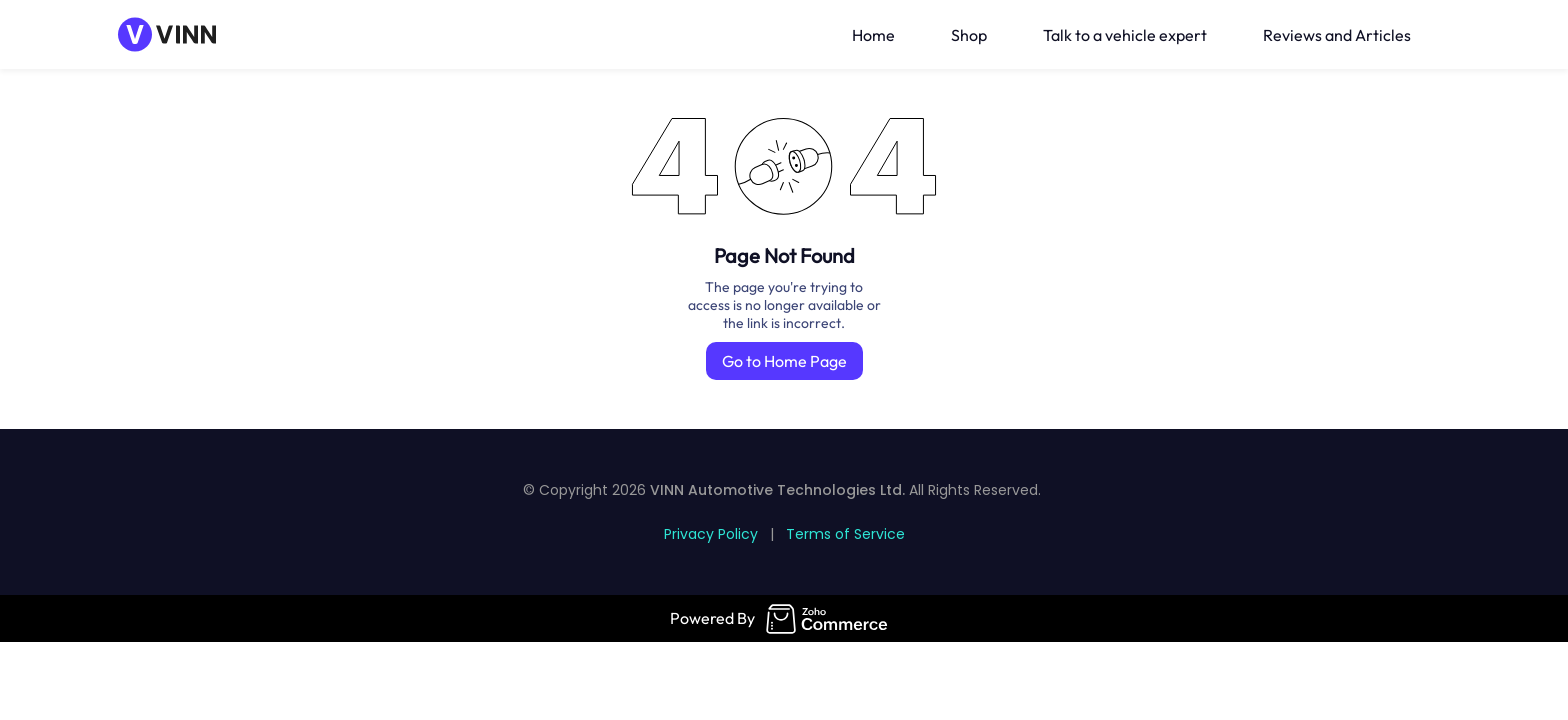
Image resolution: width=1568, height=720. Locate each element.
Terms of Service (845, 534)
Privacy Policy (711, 534)
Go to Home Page (784, 361)
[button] (1446, 35)
